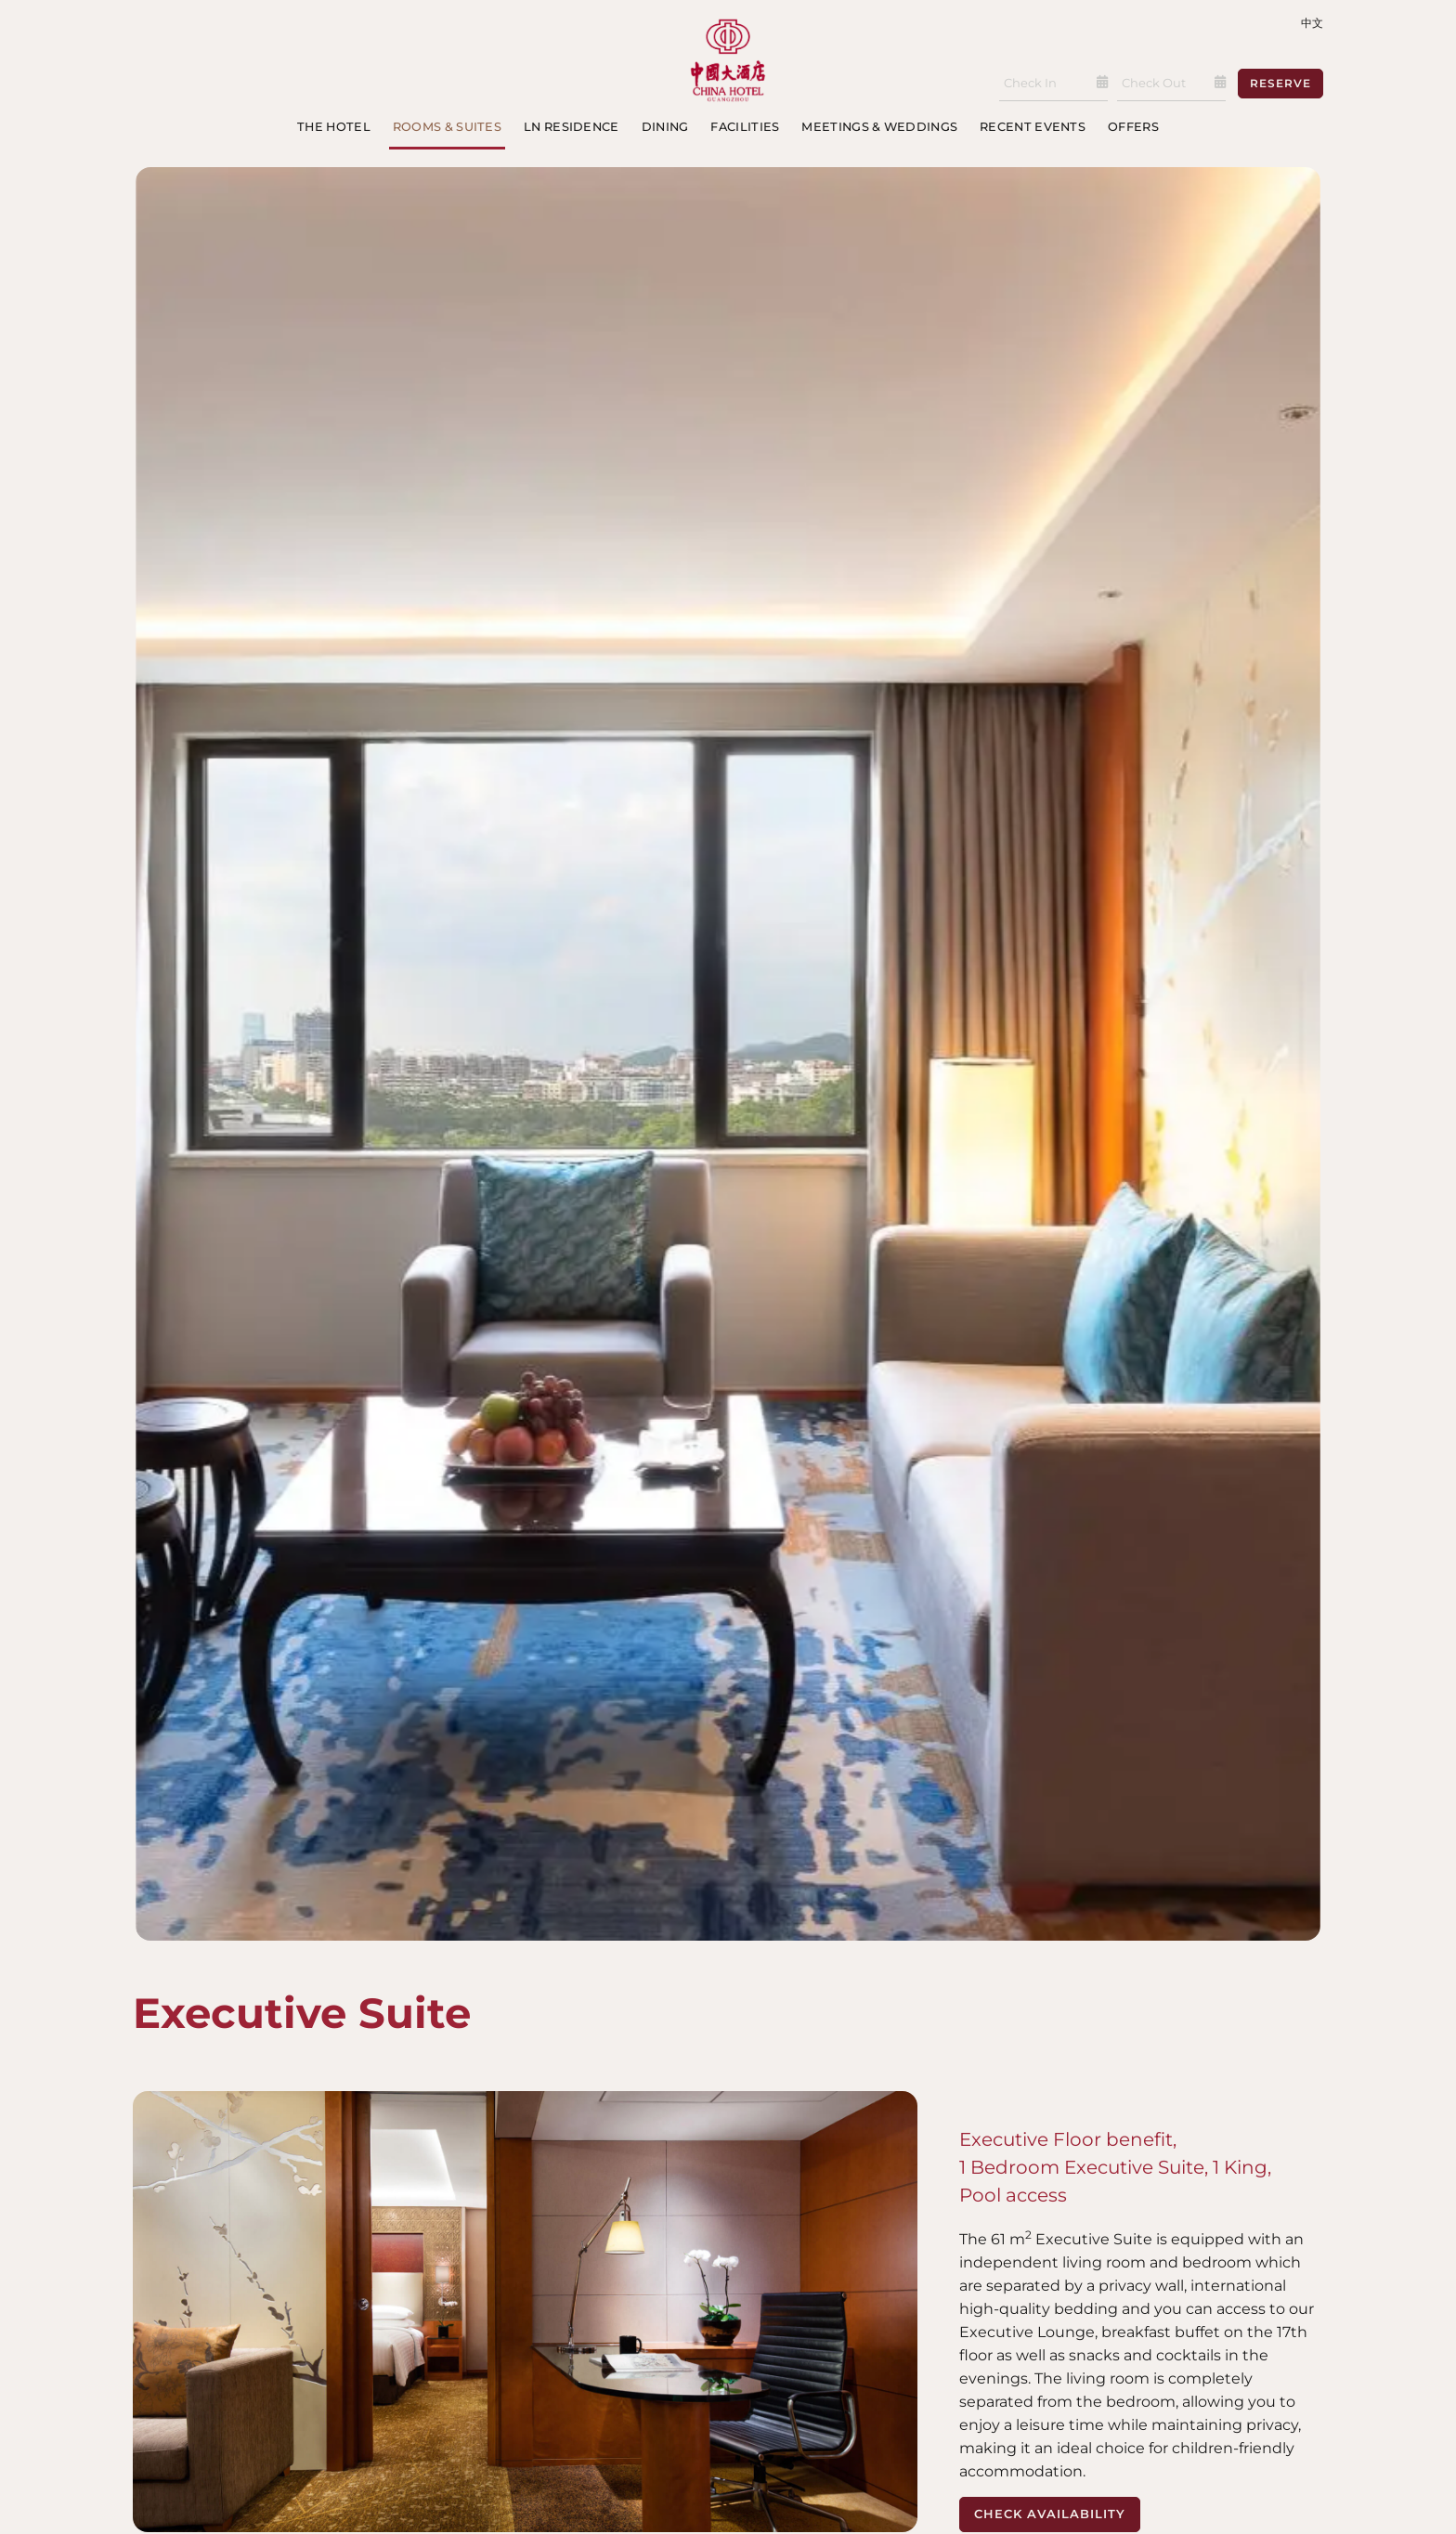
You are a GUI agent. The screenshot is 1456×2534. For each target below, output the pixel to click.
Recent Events (1033, 127)
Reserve (1280, 83)
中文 (1312, 23)
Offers (1133, 127)
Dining (665, 127)
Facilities (744, 127)
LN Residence (571, 127)
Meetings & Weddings (879, 127)
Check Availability (1049, 2513)
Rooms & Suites (447, 127)
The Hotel (333, 127)
